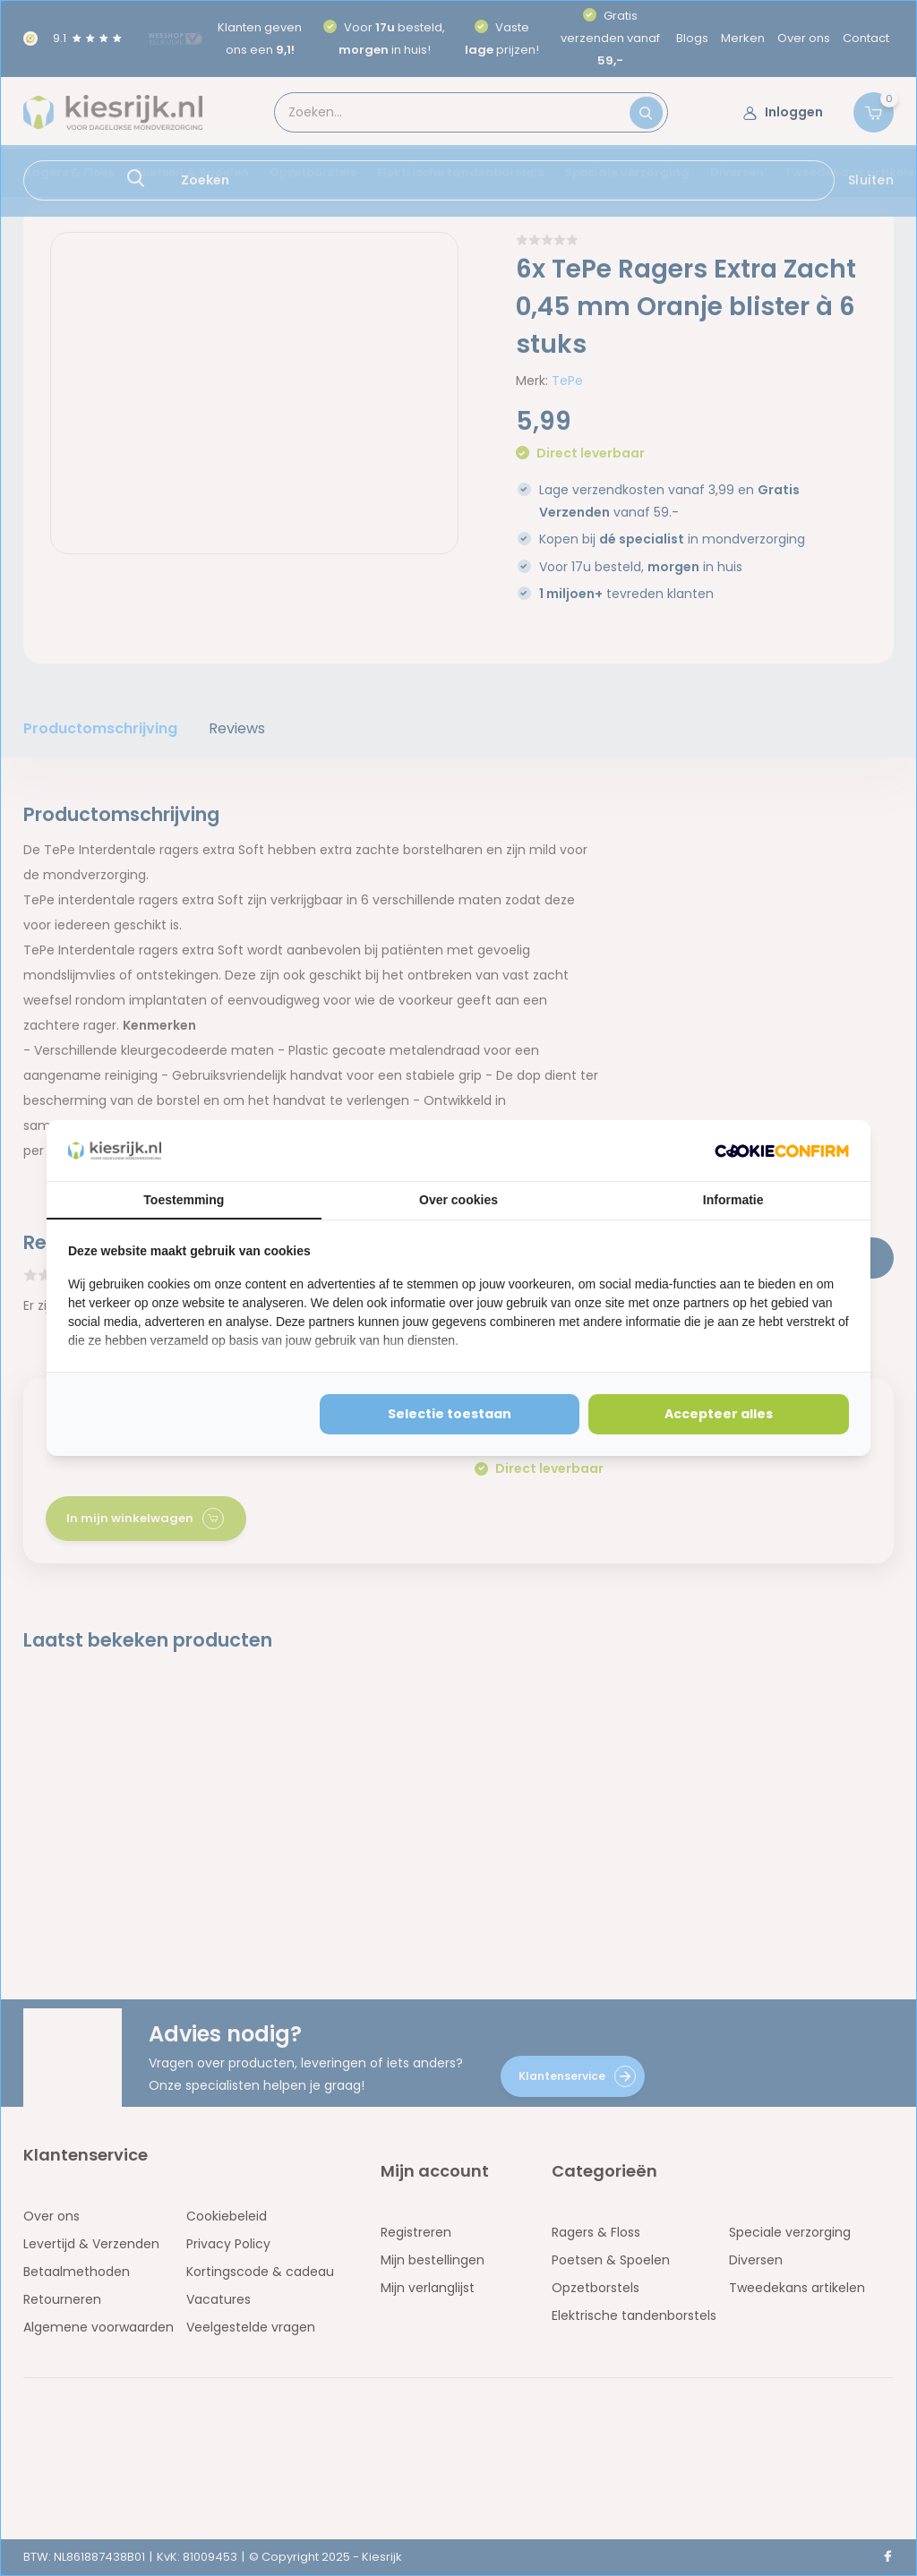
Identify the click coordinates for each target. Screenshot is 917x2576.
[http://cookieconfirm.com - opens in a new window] (782, 1151)
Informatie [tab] (733, 1200)
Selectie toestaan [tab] (449, 1414)
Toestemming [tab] (183, 1200)
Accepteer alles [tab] (718, 1414)
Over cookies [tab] (458, 1200)
